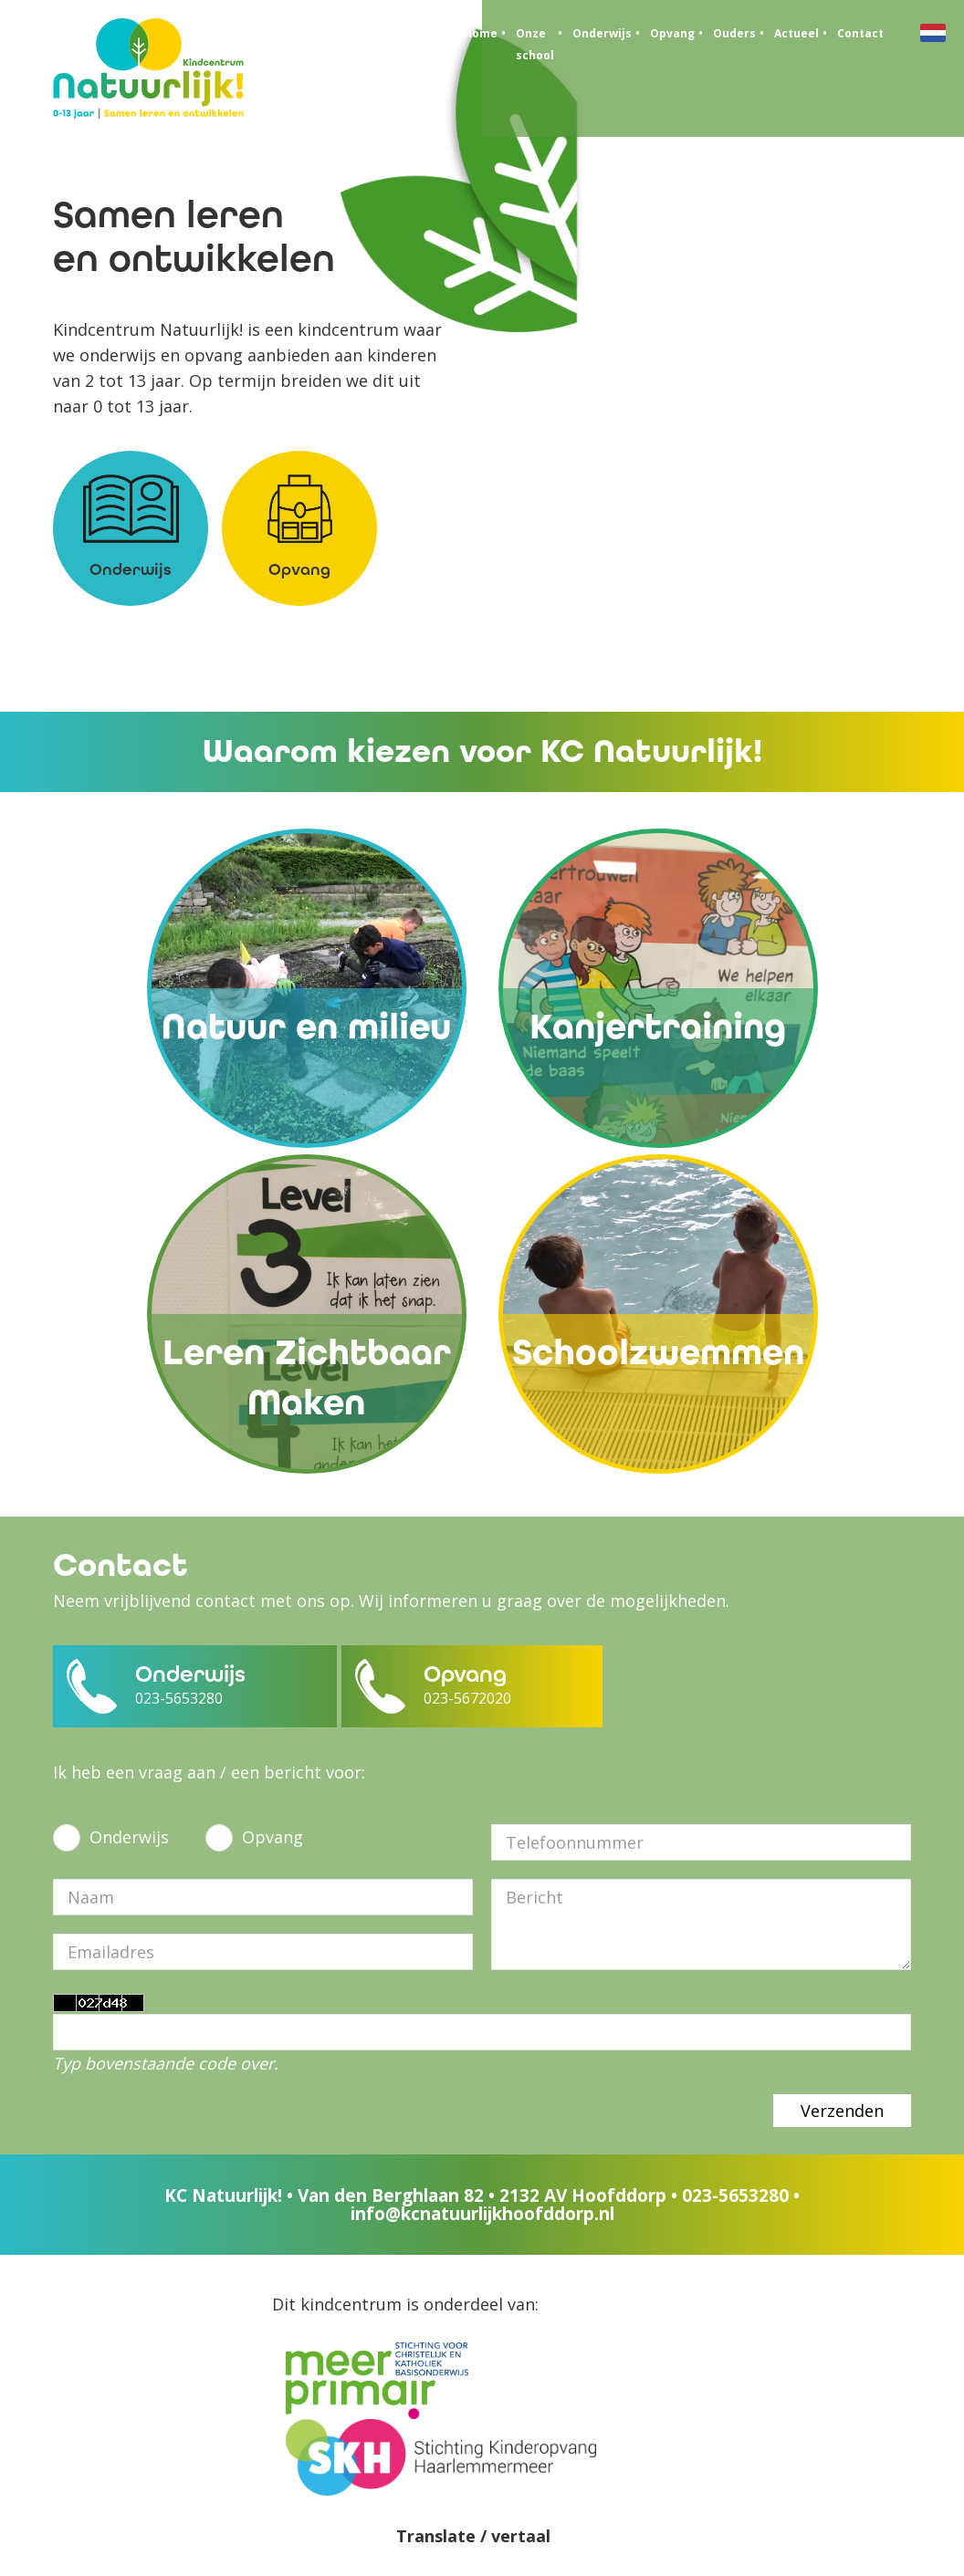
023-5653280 (735, 2195)
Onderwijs (602, 33)
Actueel (796, 33)
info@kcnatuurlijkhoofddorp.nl (482, 2214)
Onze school (535, 44)
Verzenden (842, 2111)
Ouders (734, 33)
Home (481, 33)
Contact (860, 33)
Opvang (672, 33)
